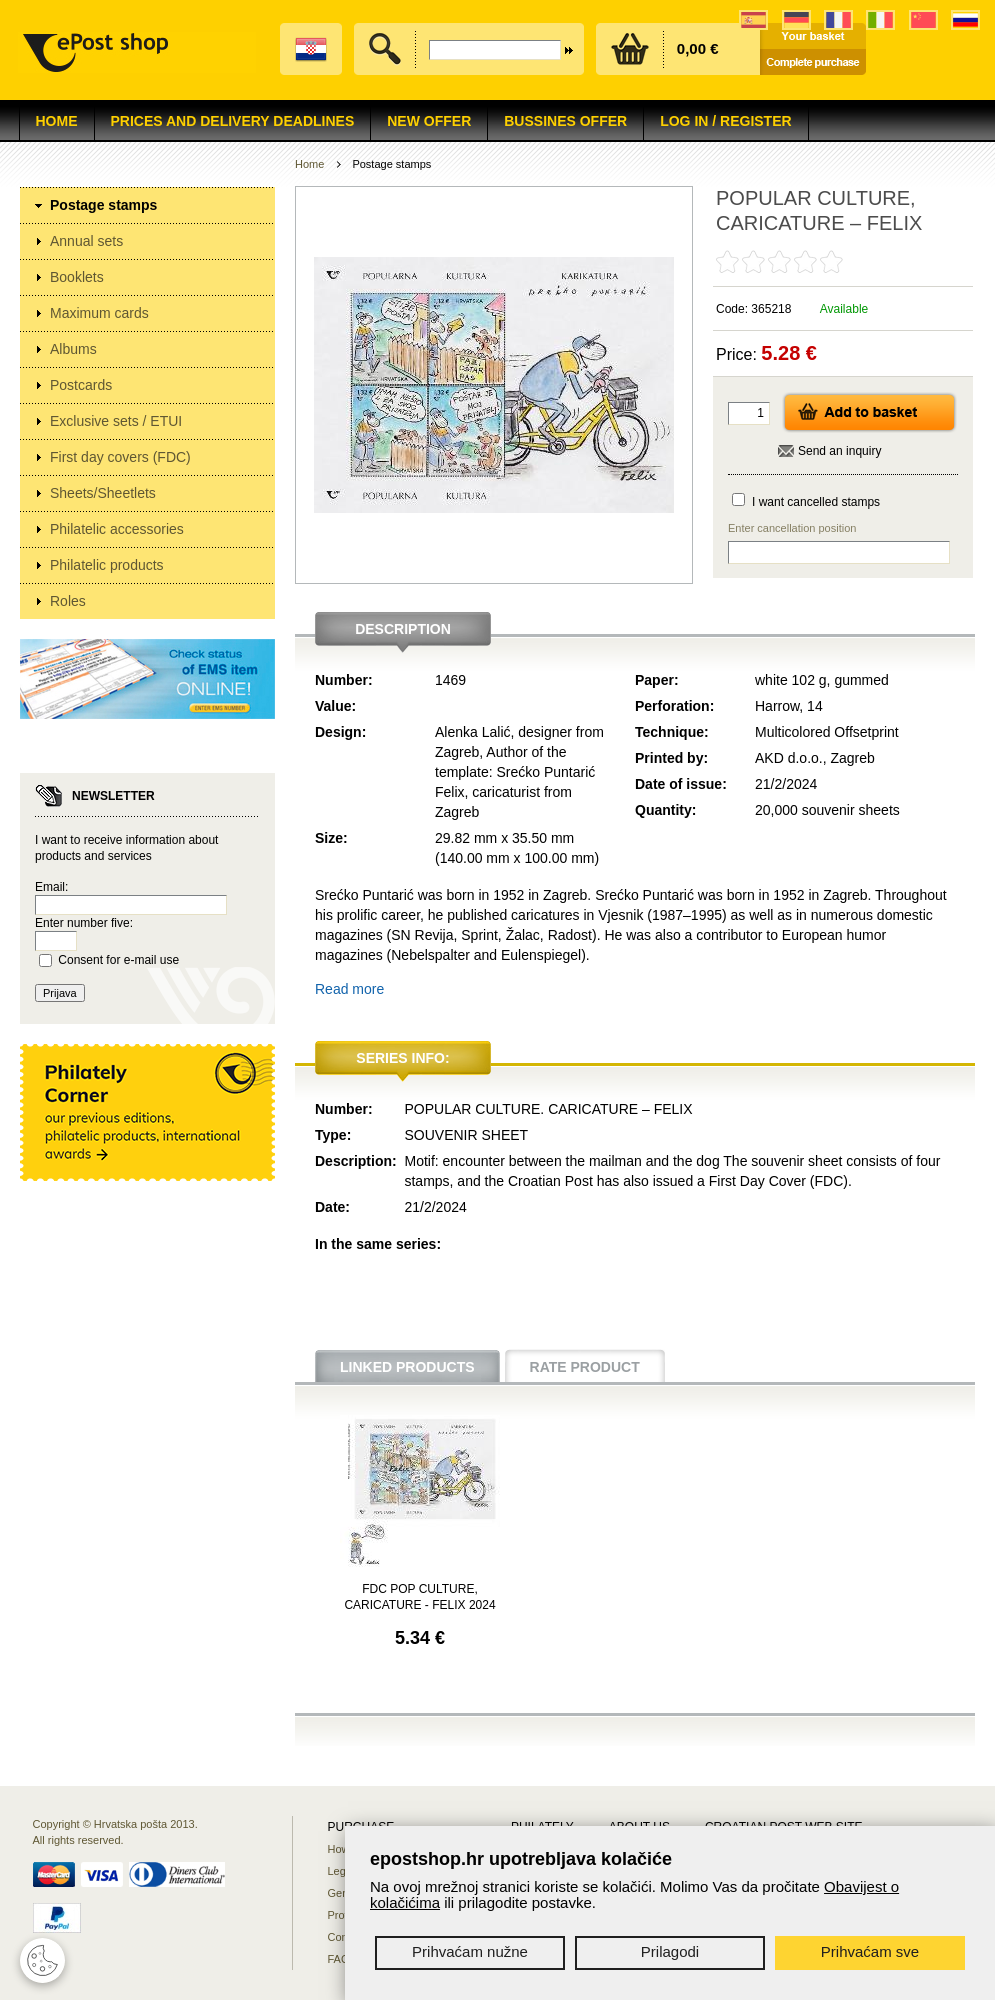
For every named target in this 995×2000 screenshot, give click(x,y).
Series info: (402, 1058)
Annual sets (86, 241)
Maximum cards (99, 313)
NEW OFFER (429, 121)
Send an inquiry (839, 451)
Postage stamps (103, 205)
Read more (349, 989)
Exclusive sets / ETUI (116, 421)
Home (57, 121)
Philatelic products (107, 565)
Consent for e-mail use (118, 960)
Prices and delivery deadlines (233, 121)
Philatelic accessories (117, 529)
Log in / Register (725, 121)
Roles (68, 601)
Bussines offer (565, 121)
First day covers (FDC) (120, 457)
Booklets (77, 277)
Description (403, 629)
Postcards (81, 385)
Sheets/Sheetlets (103, 493)
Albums (73, 349)
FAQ (339, 1959)
